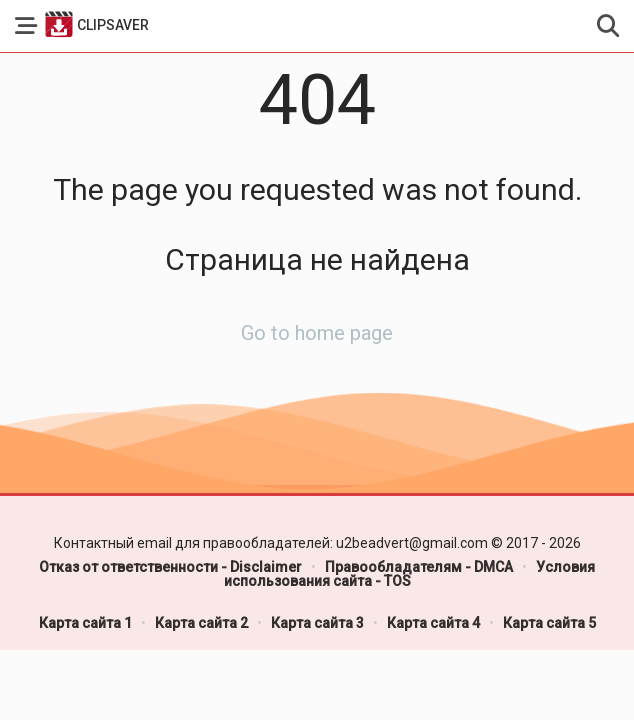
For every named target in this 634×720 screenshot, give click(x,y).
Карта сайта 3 (317, 623)
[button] (26, 26)
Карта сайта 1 (85, 623)
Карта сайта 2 (201, 623)
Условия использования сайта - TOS (410, 574)
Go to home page (317, 333)
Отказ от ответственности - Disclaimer (170, 567)
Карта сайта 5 (549, 623)
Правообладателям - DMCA (419, 567)
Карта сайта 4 (433, 623)
